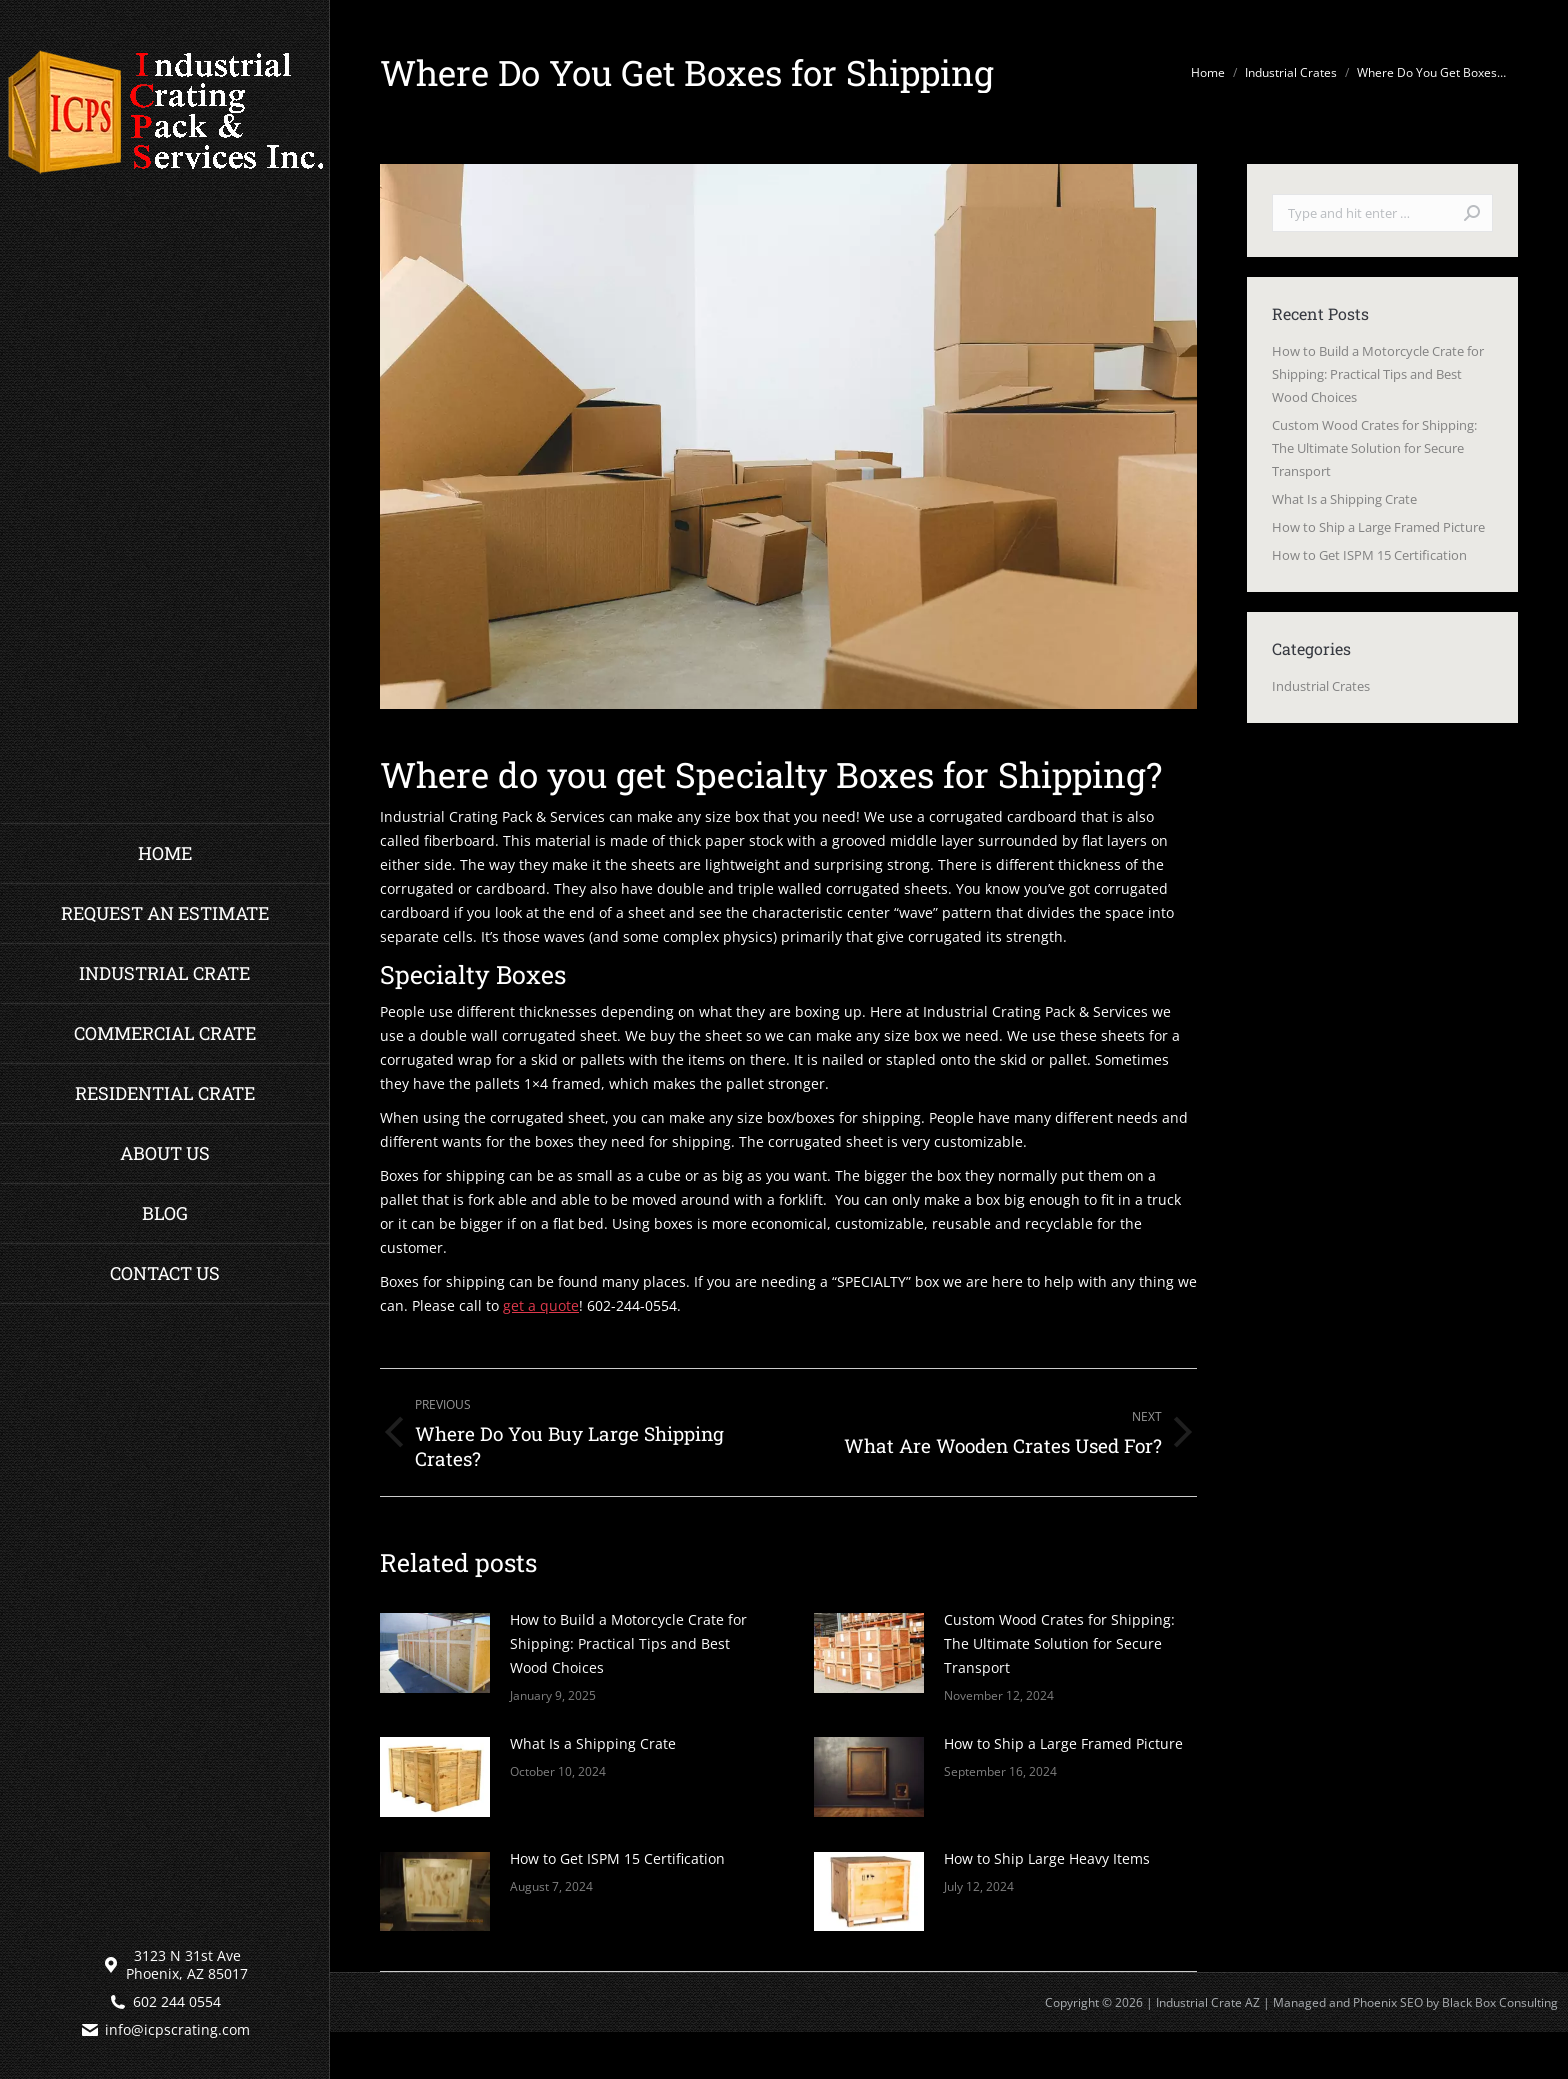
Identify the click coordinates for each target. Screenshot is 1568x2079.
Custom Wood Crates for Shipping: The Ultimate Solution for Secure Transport (1059, 1643)
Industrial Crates (1321, 686)
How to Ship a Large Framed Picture (1063, 1743)
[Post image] (435, 1653)
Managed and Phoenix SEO (1348, 2002)
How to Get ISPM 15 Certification (617, 1858)
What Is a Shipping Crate (593, 1743)
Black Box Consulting (1500, 2002)
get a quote (541, 1305)
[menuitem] (165, 853)
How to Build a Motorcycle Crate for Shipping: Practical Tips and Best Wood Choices (628, 1643)
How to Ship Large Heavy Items (1047, 1858)
